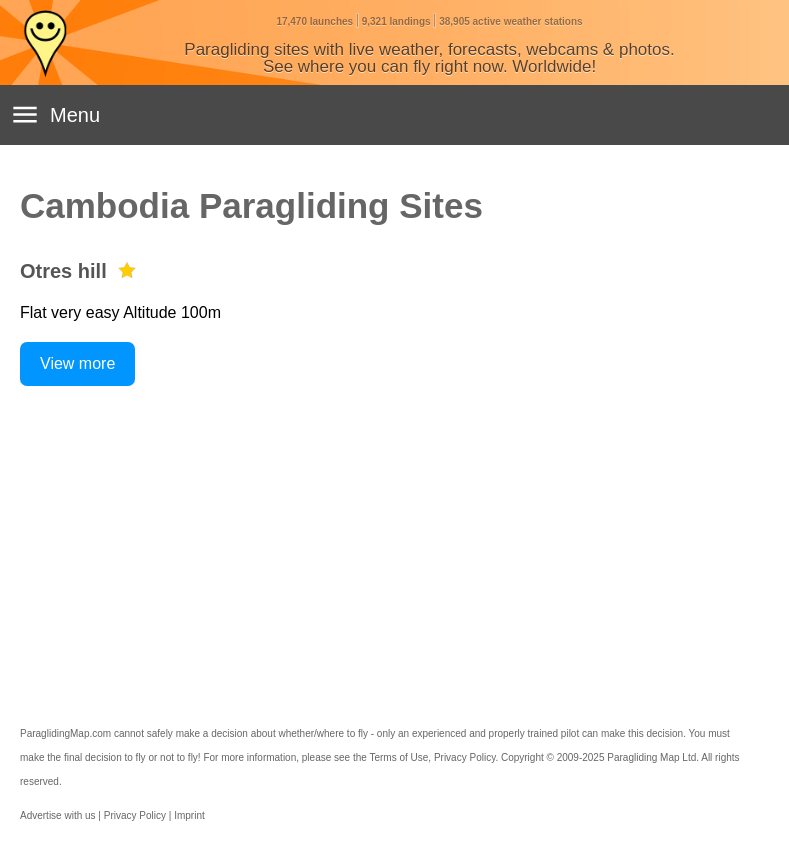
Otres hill (63, 271)
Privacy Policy (135, 815)
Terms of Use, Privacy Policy (432, 757)
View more (77, 363)
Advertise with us (58, 815)
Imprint (189, 815)
